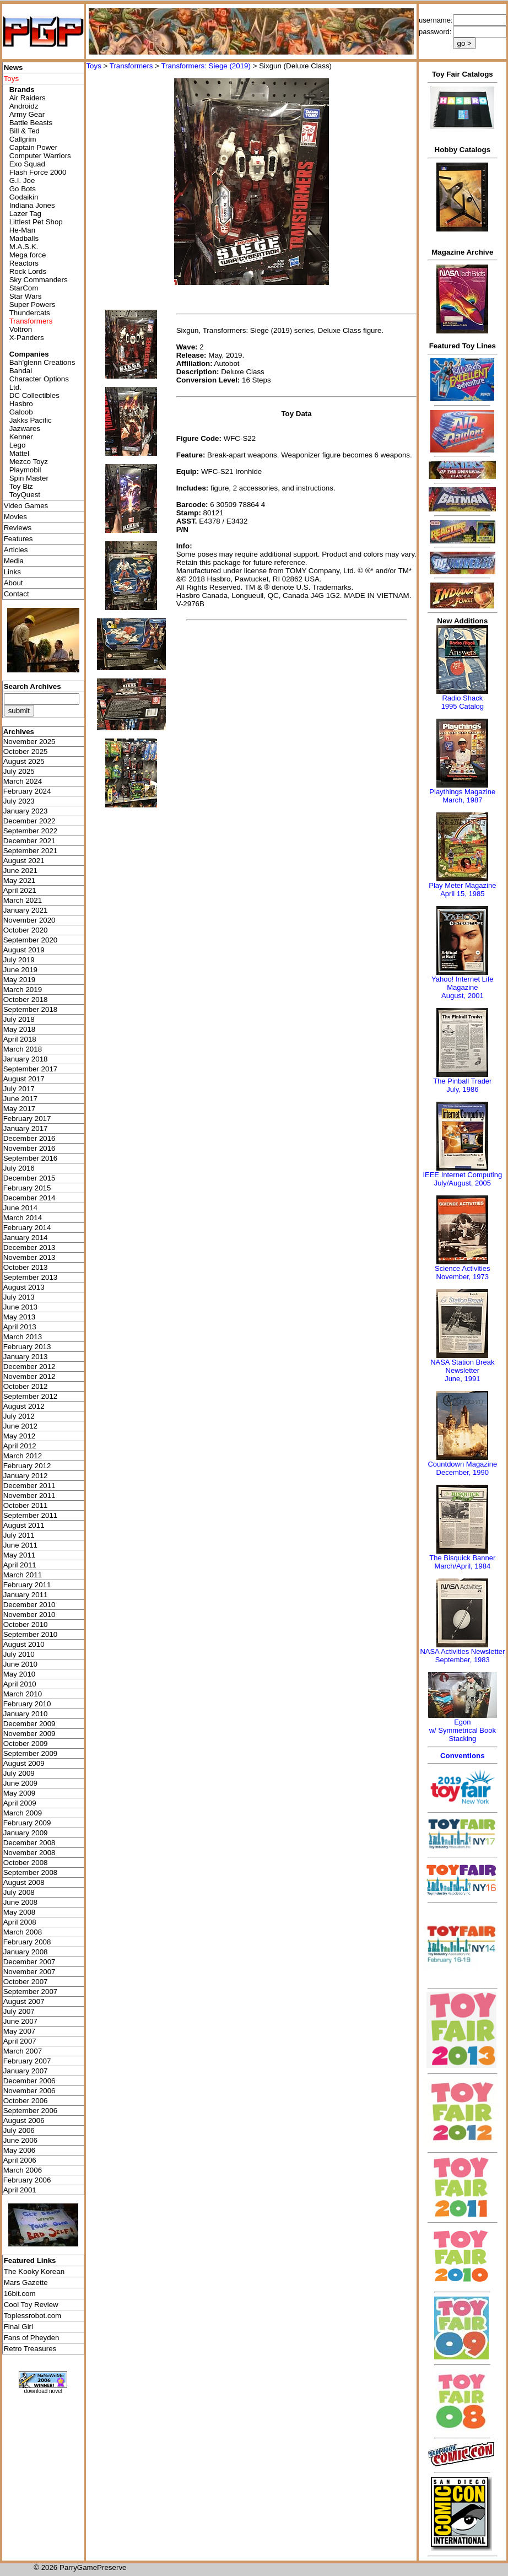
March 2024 (22, 781)
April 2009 (19, 1803)
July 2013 (19, 1297)
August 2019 (24, 950)
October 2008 (25, 1862)
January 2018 (25, 1059)
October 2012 (25, 1386)
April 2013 (19, 1327)
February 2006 (27, 2180)
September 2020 (30, 940)
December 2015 (29, 1178)
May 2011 (19, 1555)
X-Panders (26, 337)
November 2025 (29, 741)
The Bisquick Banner (462, 1558)
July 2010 (19, 1654)
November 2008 (29, 1853)
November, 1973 (462, 1277)
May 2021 (19, 880)
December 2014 (29, 1198)
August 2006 (24, 2120)
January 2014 (25, 1237)
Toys (93, 66)
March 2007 (22, 2051)
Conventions (462, 1756)
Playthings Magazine (462, 792)
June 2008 (20, 1902)
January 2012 (25, 1476)
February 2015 (27, 1188)
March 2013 (22, 1337)
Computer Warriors (40, 156)
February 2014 (27, 1228)
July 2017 (19, 1089)
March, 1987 (462, 800)
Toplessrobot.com (32, 2315)
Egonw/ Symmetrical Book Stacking (462, 1730)
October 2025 (25, 751)
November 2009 (29, 1733)
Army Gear (27, 114)
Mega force (27, 255)
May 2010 (19, 1674)
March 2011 (22, 1575)
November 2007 (29, 1972)
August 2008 (24, 1882)
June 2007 (20, 2021)
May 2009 (19, 1793)
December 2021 (29, 841)
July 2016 (19, 1168)
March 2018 (22, 1049)
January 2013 (25, 1356)
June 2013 (20, 1307)
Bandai (21, 371)
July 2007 (19, 2011)
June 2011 (20, 1545)
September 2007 (30, 1991)
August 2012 (24, 1406)
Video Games (26, 506)
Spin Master (28, 478)
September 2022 (30, 831)
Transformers (131, 66)
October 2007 (25, 1981)
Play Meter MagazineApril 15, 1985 (462, 889)
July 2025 (19, 771)
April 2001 (19, 2190)
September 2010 (30, 1634)
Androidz (24, 106)
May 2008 (19, 1912)
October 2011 (25, 1505)
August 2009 (24, 1763)
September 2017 (30, 1069)
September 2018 (30, 1009)
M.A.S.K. (24, 246)
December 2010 (29, 1604)
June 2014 (20, 1208)
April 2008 (19, 1922)
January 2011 (25, 1595)
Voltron (21, 329)
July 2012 (19, 1416)
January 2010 (25, 1714)
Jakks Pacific (30, 420)
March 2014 (22, 1218)
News (13, 67)
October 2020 (25, 930)
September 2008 (30, 1872)
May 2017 (19, 1108)
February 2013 (27, 1347)
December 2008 (29, 1843)
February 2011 (27, 1585)
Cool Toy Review (31, 2304)
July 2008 (19, 1892)
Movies (15, 517)
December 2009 (29, 1724)
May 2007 (19, 2031)
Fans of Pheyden (32, 2338)
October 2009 (25, 1743)
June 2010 (20, 1664)
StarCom (24, 288)
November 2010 (29, 1614)
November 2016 (29, 1148)
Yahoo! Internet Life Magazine (462, 983)
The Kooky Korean (34, 2271)
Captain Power (33, 147)
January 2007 (25, 2071)
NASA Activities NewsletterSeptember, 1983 (462, 1655)
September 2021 (30, 851)
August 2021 (24, 860)
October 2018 (25, 999)
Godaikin (24, 197)
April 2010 (19, 1684)
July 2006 (19, 2130)
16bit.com (20, 2293)
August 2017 (24, 1079)
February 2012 (27, 1466)
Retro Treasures (30, 2349)
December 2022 (29, 821)
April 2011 (19, 1565)
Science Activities (462, 1268)
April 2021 (19, 890)
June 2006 (20, 2140)
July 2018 (19, 1019)
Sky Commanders (38, 280)
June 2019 (20, 970)
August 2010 (24, 1644)
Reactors (24, 263)
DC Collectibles (34, 395)
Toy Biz (21, 486)
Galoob (21, 412)
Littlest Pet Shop (36, 222)
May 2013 (19, 1317)
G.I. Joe (22, 180)
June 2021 (20, 870)
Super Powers (32, 304)
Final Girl (18, 2326)
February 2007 (27, 2061)
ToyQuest (24, 495)
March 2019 (22, 989)
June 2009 (20, 1783)
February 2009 (27, 1823)
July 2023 (19, 801)
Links (12, 572)
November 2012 (29, 1376)
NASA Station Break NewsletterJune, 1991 (462, 1370)
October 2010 (25, 1624)
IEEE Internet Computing (462, 1175)
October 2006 (25, 2101)
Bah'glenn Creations (42, 362)
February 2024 (27, 791)
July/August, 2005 (462, 1183)
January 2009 (25, 1833)
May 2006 (19, 2150)
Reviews (17, 528)
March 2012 (22, 1456)
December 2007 (29, 1962)
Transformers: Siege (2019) (205, 66)
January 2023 (25, 811)
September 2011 (30, 1515)
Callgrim (22, 139)
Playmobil (25, 470)
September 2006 (30, 2110)
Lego (17, 445)
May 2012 (19, 1436)
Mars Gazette (26, 2282)
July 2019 (19, 960)
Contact (16, 594)
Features (18, 539)
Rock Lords (27, 271)
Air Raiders (27, 98)
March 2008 (22, 1932)
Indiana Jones (32, 205)
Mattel (19, 453)
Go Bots (22, 189)
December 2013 (29, 1247)
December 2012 (29, 1366)
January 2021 (25, 910)
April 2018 (19, 1039)
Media (14, 561)
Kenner (21, 437)
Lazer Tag (25, 213)
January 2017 (25, 1128)
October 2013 (25, 1267)
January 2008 (25, 1952)
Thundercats (29, 313)
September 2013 (30, 1277)
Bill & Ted (24, 131)
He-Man (22, 230)
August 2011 (24, 1525)
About (13, 583)
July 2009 (19, 1773)
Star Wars (25, 296)
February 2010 (27, 1704)
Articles (16, 550)
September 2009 (30, 1753)
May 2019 (19, 980)
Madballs (24, 238)
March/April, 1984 (462, 1566)
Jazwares (24, 428)
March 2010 (22, 1694)
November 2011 (29, 1495)
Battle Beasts (31, 122)
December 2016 (29, 1138)
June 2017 (20, 1099)
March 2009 (22, 1813)
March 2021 (22, 900)
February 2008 (27, 1942)
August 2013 (24, 1287)
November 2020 (29, 920)
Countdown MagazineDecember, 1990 (462, 1468)
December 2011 (29, 1485)
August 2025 (24, 761)
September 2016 (30, 1158)
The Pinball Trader (462, 1081)
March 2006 (22, 2170)
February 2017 (27, 1118)
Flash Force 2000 (38, 172)
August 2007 (24, 2001)
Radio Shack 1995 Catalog (462, 702)
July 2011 (19, 1535)
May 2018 (19, 1029)
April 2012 (19, 1446)
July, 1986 (462, 1089)
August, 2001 (462, 995)
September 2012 (30, 1396)
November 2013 (29, 1257)
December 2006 (29, 2081)
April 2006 (19, 2160)
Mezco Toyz (28, 461)
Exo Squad (27, 164)
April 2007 (19, 2041)
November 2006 (29, 2091)
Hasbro (21, 404)
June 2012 (20, 1426)
